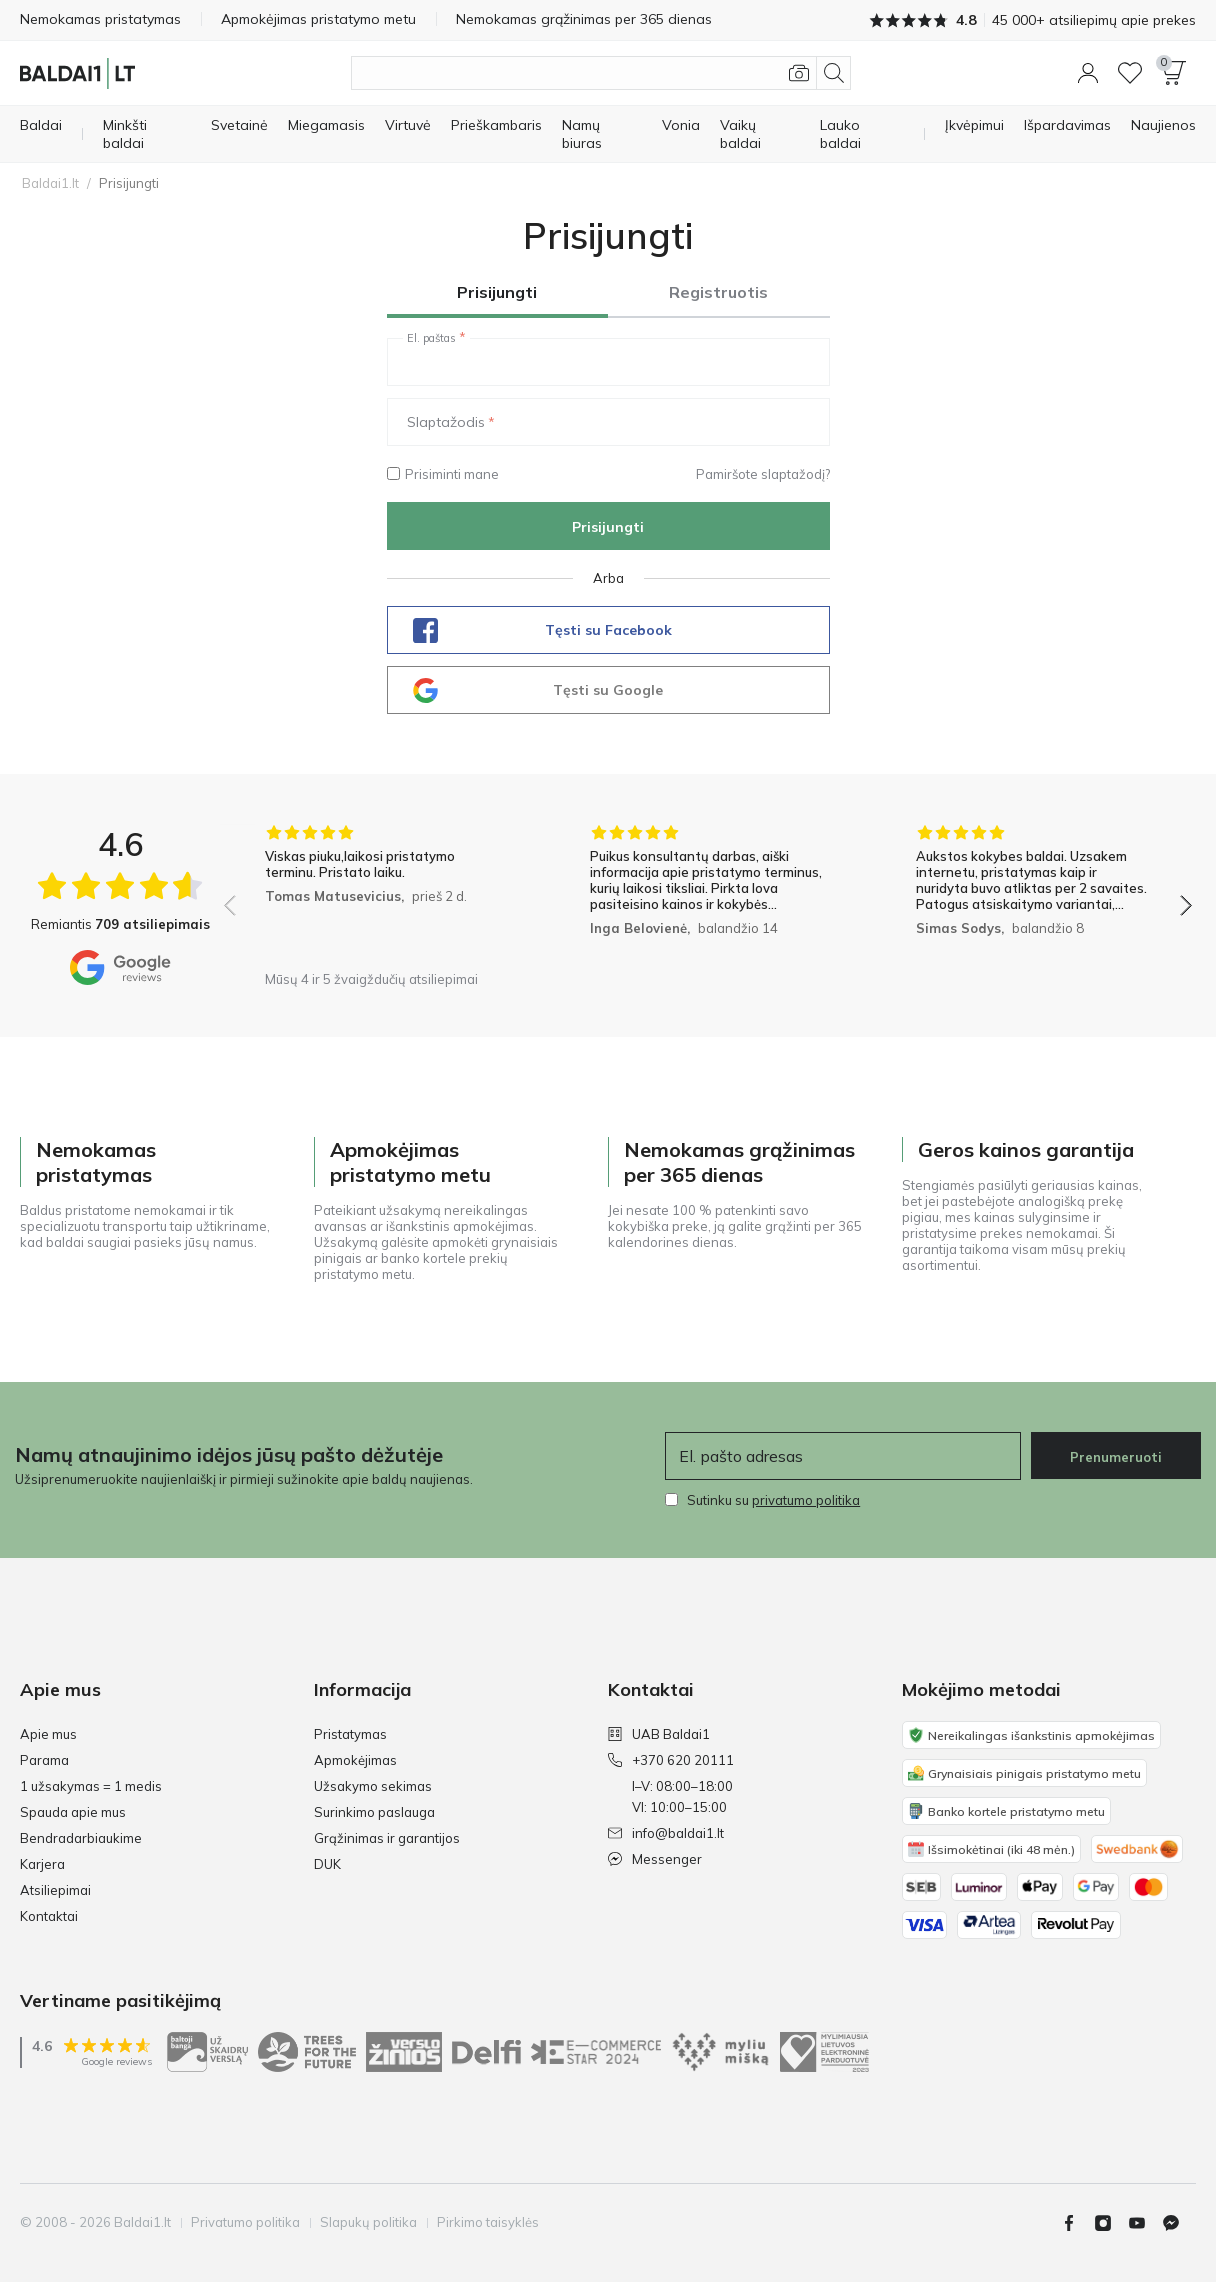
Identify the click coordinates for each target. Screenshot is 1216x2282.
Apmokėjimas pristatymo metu (318, 19)
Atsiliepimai (55, 1890)
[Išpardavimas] (1067, 125)
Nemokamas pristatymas (100, 19)
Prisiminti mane (443, 474)
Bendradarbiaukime (81, 1838)
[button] (1088, 73)
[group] (382, 892)
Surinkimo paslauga (374, 1812)
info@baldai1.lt (666, 1833)
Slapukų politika (368, 2222)
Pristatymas (350, 1734)
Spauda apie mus (73, 1812)
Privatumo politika (245, 2222)
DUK (327, 1864)
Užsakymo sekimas (373, 1786)
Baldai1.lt (50, 183)
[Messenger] (1179, 2223)
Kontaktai (49, 1916)
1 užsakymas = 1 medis (91, 1786)
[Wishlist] (1130, 73)
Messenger (655, 1859)
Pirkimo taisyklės (488, 2222)
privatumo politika (806, 1500)
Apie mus (48, 1734)
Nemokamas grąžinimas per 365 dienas (584, 19)
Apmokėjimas (355, 1760)
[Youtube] (1145, 2223)
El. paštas (431, 338)
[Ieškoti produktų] (601, 73)
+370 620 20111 (671, 1760)
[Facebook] (1077, 2223)
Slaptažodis (446, 422)
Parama (44, 1760)
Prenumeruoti (1116, 1457)
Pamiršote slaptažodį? (763, 474)
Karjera (42, 1864)
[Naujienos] (1163, 125)
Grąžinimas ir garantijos (387, 1838)
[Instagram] (1111, 2223)
